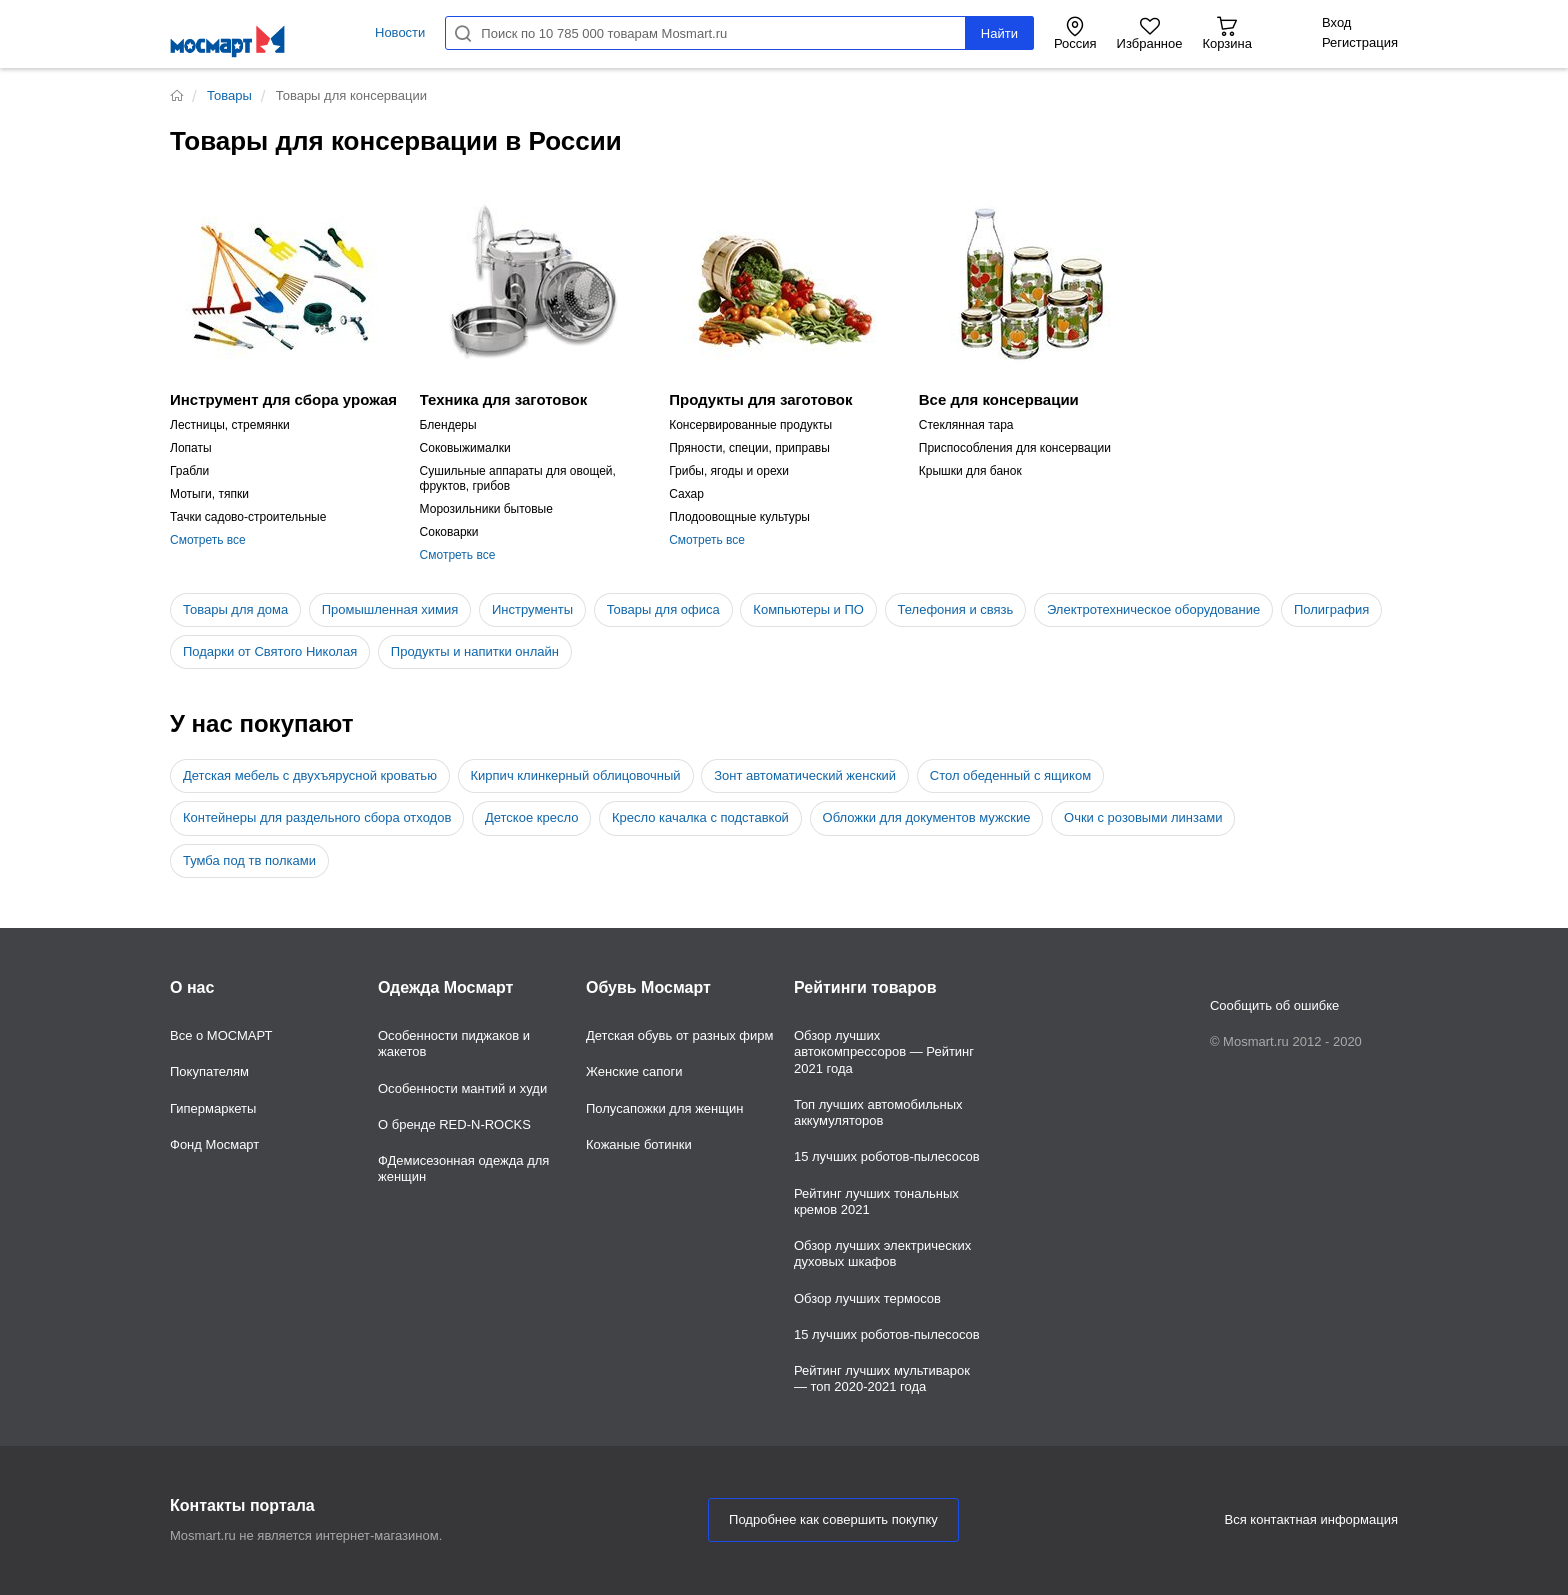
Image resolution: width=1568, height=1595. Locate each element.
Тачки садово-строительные (248, 517)
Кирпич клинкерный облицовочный (576, 775)
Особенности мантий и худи (462, 1088)
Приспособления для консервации (1015, 448)
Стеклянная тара (966, 425)
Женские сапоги (634, 1071)
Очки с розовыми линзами (1143, 817)
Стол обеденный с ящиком (1010, 775)
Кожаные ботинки (639, 1144)
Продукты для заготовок (760, 399)
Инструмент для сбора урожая (283, 399)
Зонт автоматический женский (805, 775)
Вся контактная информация (1311, 1519)
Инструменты (532, 609)
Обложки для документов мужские (927, 817)
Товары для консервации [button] (351, 95)
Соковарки (449, 532)
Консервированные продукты (750, 425)
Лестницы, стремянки (230, 425)
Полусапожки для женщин (664, 1108)
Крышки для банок (970, 471)
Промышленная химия (390, 609)
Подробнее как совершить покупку (833, 1519)
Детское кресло (531, 817)
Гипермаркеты (213, 1108)
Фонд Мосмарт (214, 1144)
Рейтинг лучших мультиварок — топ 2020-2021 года (882, 1378)
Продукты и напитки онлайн (475, 651)
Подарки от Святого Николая (270, 651)
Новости (400, 32)
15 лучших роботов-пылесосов (887, 1156)
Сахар (686, 494)
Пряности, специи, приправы (749, 448)
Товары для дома (235, 609)
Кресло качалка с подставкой (700, 817)
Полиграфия (1331, 609)
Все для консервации (999, 399)
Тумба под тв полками (249, 860)
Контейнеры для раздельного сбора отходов (317, 817)
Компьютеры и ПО (808, 609)
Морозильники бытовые (486, 509)
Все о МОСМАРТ (221, 1035)
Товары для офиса (663, 609)
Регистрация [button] (1360, 42)
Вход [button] (1336, 22)
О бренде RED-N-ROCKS (454, 1124)
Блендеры (448, 425)
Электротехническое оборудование (1153, 609)
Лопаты (191, 448)
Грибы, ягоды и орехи (729, 471)
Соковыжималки (465, 448)
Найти (999, 33)
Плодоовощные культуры (739, 517)
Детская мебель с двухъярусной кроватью (310, 775)
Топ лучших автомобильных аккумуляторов (878, 1112)
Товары (229, 95)
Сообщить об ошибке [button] (1274, 1005)
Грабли (189, 471)
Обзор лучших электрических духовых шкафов (882, 1253)
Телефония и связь (956, 609)
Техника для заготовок (504, 399)
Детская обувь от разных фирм (680, 1035)
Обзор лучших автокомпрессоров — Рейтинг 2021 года (884, 1052)
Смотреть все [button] (208, 540)
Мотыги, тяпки (209, 494)
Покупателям (209, 1071)
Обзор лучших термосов (867, 1298)
